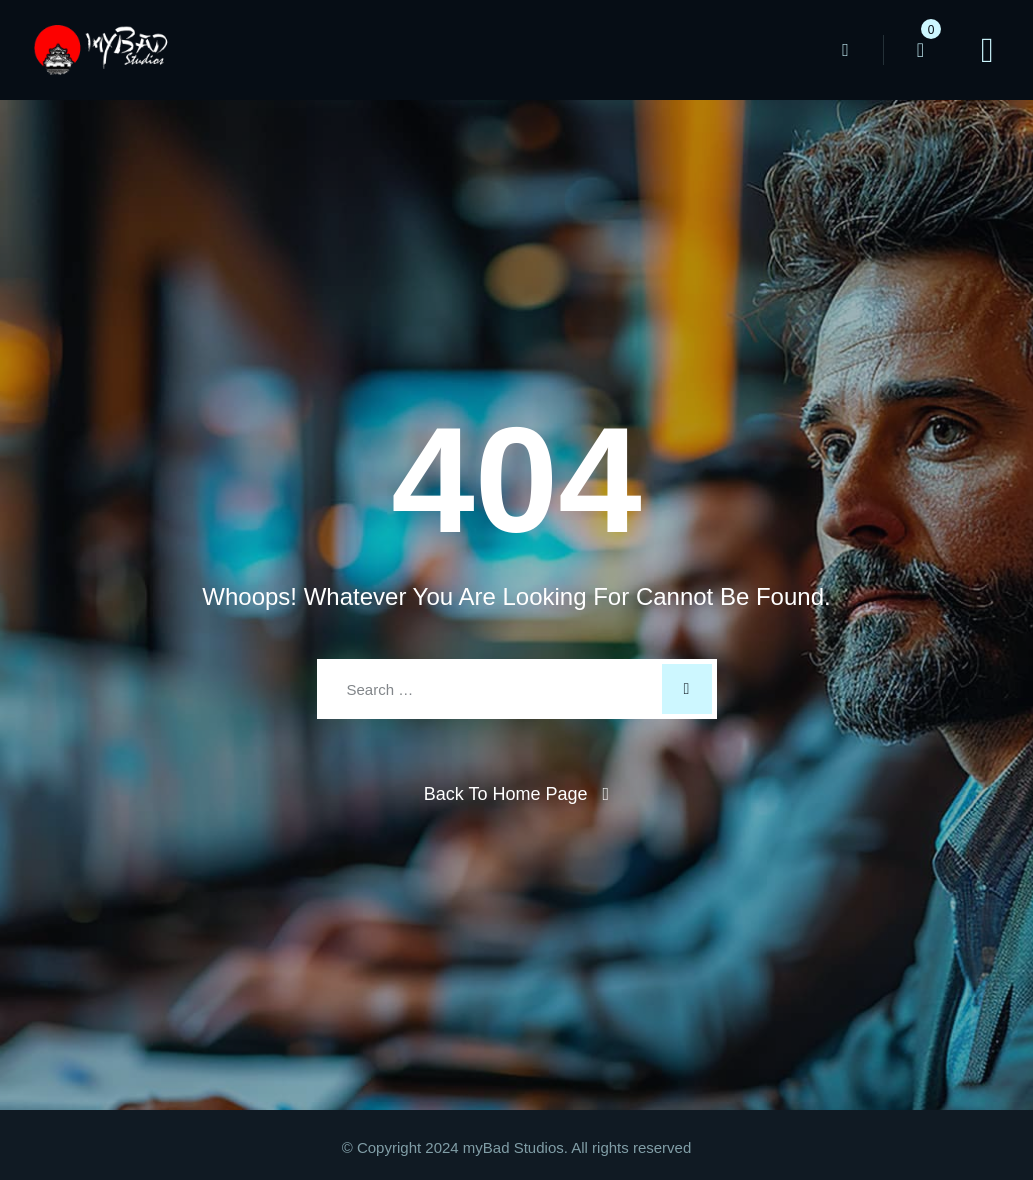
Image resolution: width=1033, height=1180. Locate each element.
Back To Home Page (506, 794)
